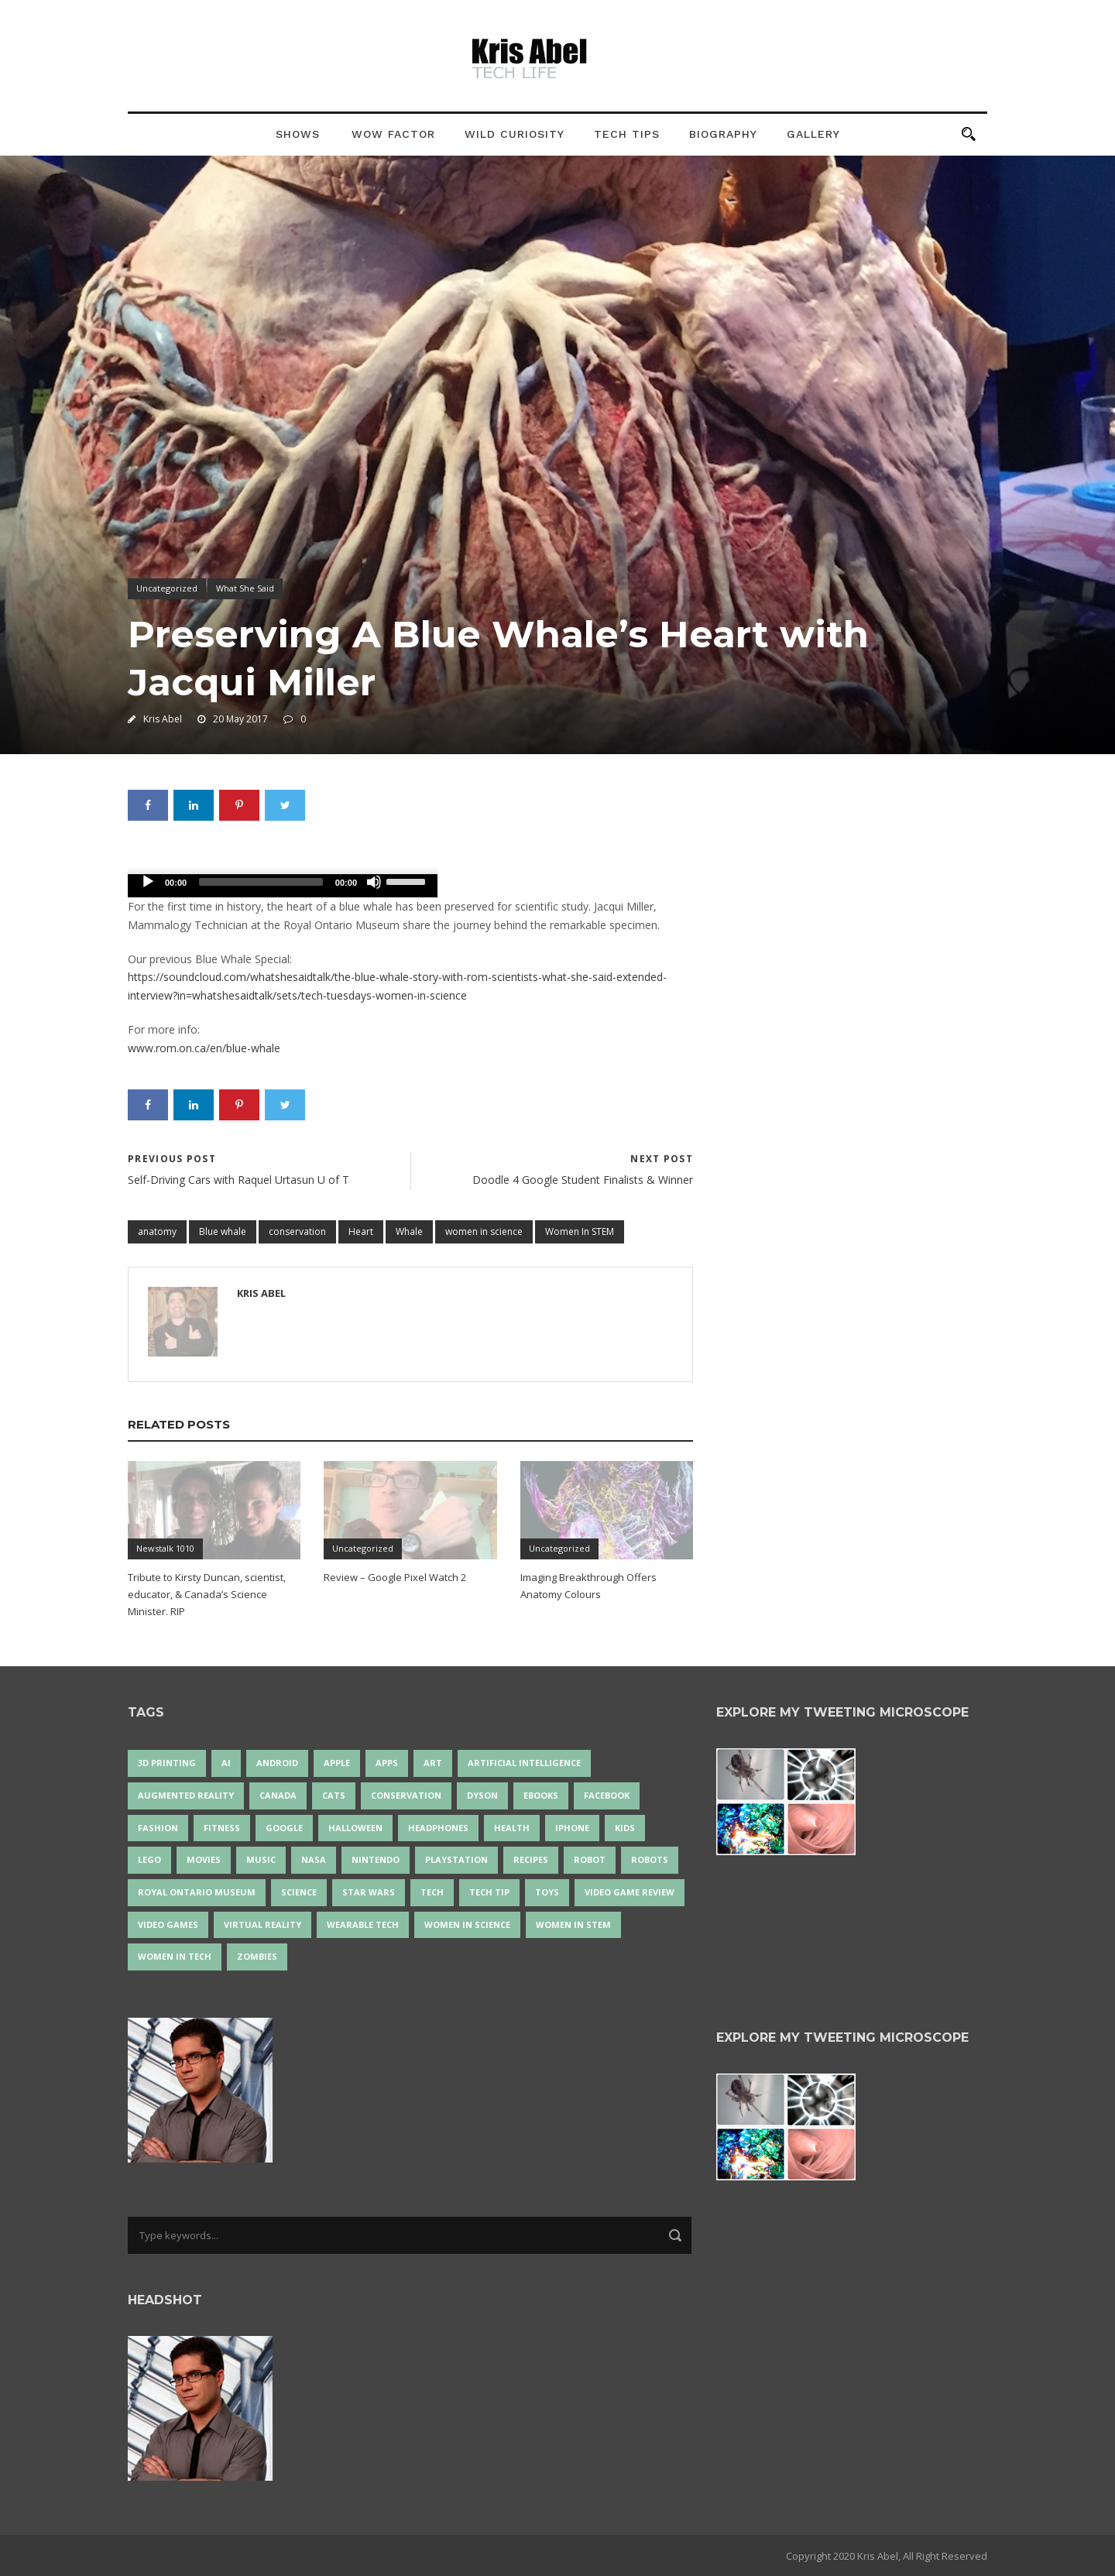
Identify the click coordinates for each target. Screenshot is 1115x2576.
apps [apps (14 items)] (387, 1762)
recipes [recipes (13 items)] (530, 1859)
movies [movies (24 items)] (204, 1859)
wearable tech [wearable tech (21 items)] (363, 1924)
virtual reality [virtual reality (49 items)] (262, 1924)
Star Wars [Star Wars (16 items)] (368, 1892)
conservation (297, 1231)
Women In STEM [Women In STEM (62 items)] (573, 1924)
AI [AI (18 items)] (226, 1762)
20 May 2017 (240, 718)
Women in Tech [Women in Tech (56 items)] (174, 1956)
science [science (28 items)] (299, 1892)
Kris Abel (162, 718)
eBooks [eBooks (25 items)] (540, 1795)
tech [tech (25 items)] (432, 1892)
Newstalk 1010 (165, 1548)
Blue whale (222, 1231)
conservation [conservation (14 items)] (406, 1795)
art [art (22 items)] (433, 1762)
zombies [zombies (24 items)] (257, 1956)
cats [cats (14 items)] (333, 1795)
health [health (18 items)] (512, 1827)
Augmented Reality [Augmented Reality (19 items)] (186, 1795)
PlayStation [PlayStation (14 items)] (456, 1859)
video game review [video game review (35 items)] (629, 1892)
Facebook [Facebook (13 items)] (607, 1795)
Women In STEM (579, 1231)
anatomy (157, 1231)
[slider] (261, 882)
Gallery (813, 134)
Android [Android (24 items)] (277, 1762)
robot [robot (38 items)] (590, 1859)
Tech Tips (627, 134)
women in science (484, 1231)
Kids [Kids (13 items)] (625, 1827)
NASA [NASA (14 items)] (313, 1859)
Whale (409, 1231)
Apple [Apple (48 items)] (337, 1762)
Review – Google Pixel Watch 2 (395, 1577)
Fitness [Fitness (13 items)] (222, 1827)
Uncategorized (166, 588)
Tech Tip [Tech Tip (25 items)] (489, 1892)
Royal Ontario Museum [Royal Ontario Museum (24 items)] (197, 1892)
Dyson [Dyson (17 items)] (482, 1795)
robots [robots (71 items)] (649, 1859)
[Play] (148, 882)
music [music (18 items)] (261, 1859)
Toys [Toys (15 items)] (547, 1892)
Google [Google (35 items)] (284, 1827)
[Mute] (374, 882)
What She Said (245, 588)
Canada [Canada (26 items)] (278, 1795)
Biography (723, 134)
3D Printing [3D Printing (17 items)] (167, 1762)
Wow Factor (393, 134)
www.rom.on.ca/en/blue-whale (204, 1048)
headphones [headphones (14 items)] (438, 1827)
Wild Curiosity (514, 134)
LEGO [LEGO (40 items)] (149, 1859)
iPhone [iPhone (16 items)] (572, 1827)
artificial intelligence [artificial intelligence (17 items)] (524, 1762)
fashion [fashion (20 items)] (158, 1827)
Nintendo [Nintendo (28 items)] (376, 1859)
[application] (282, 885)
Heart (360, 1231)
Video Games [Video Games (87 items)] (168, 1924)
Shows (298, 134)
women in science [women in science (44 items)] (467, 1924)
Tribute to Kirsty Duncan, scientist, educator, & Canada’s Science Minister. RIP (207, 1594)
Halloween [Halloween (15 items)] (355, 1827)
